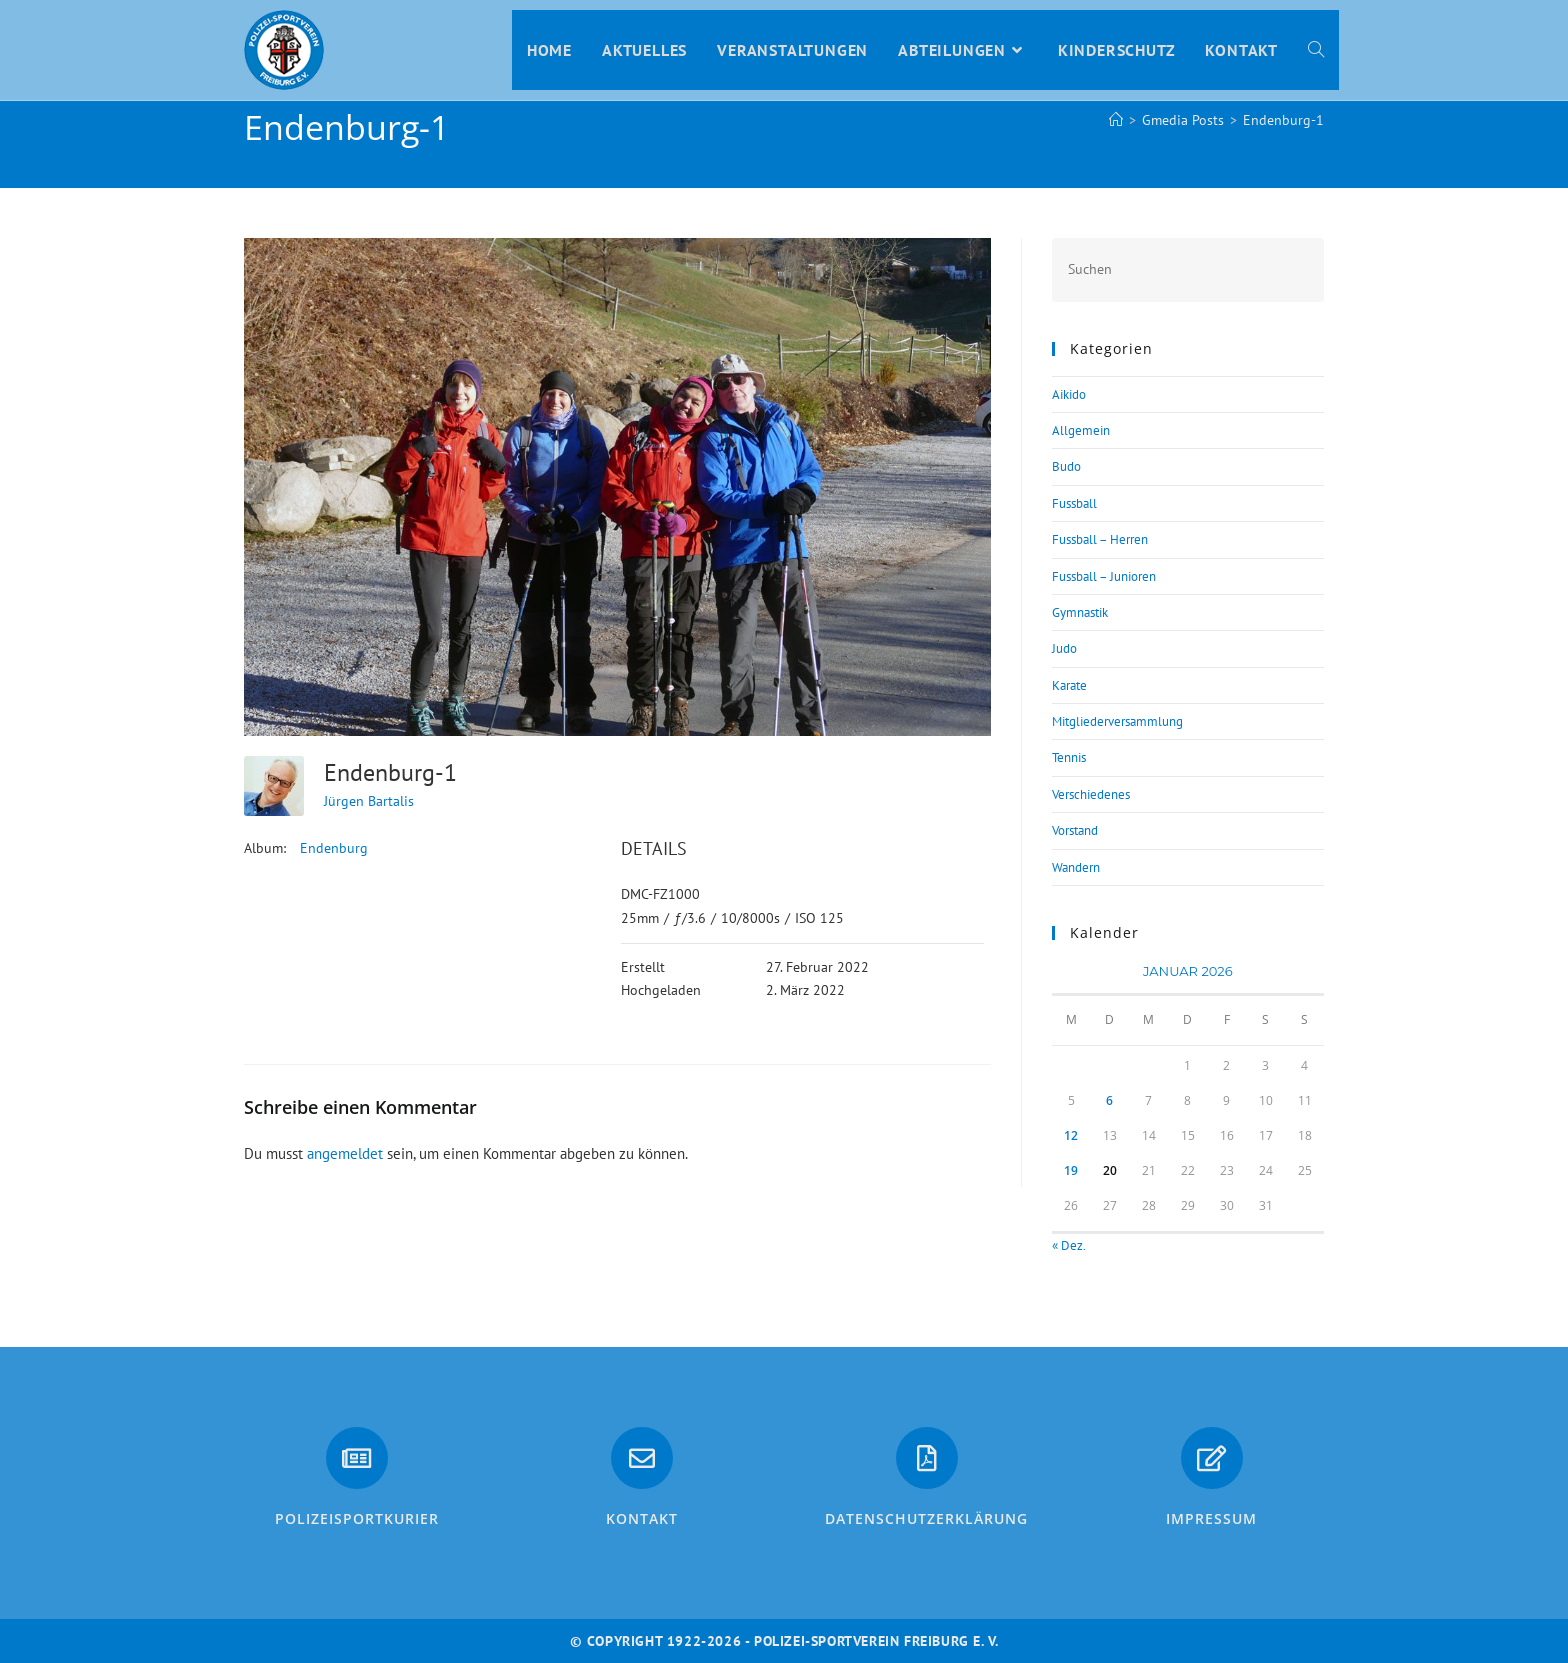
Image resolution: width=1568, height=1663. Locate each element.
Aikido (1069, 394)
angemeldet (345, 1153)
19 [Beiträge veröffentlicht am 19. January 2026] (1071, 1170)
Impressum (1211, 1518)
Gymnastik (1080, 612)
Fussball (1074, 503)
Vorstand (1075, 830)
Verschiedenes (1091, 794)
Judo (1064, 648)
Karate (1069, 685)
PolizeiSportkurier (357, 1518)
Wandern (1076, 867)
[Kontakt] (642, 1458)
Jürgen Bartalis (369, 801)
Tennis (1069, 757)
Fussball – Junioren (1104, 576)
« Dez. (1068, 1245)
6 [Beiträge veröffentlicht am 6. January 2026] (1109, 1100)
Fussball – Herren (1100, 539)
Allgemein (1081, 430)
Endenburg (334, 848)
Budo (1066, 466)
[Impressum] (1212, 1458)
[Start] (1116, 120)
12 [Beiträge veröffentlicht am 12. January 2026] (1071, 1135)
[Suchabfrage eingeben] (1188, 269)
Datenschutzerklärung (926, 1518)
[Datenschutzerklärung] (927, 1458)
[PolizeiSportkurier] (357, 1458)
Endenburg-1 (1283, 120)
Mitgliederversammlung (1117, 721)
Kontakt (642, 1518)
